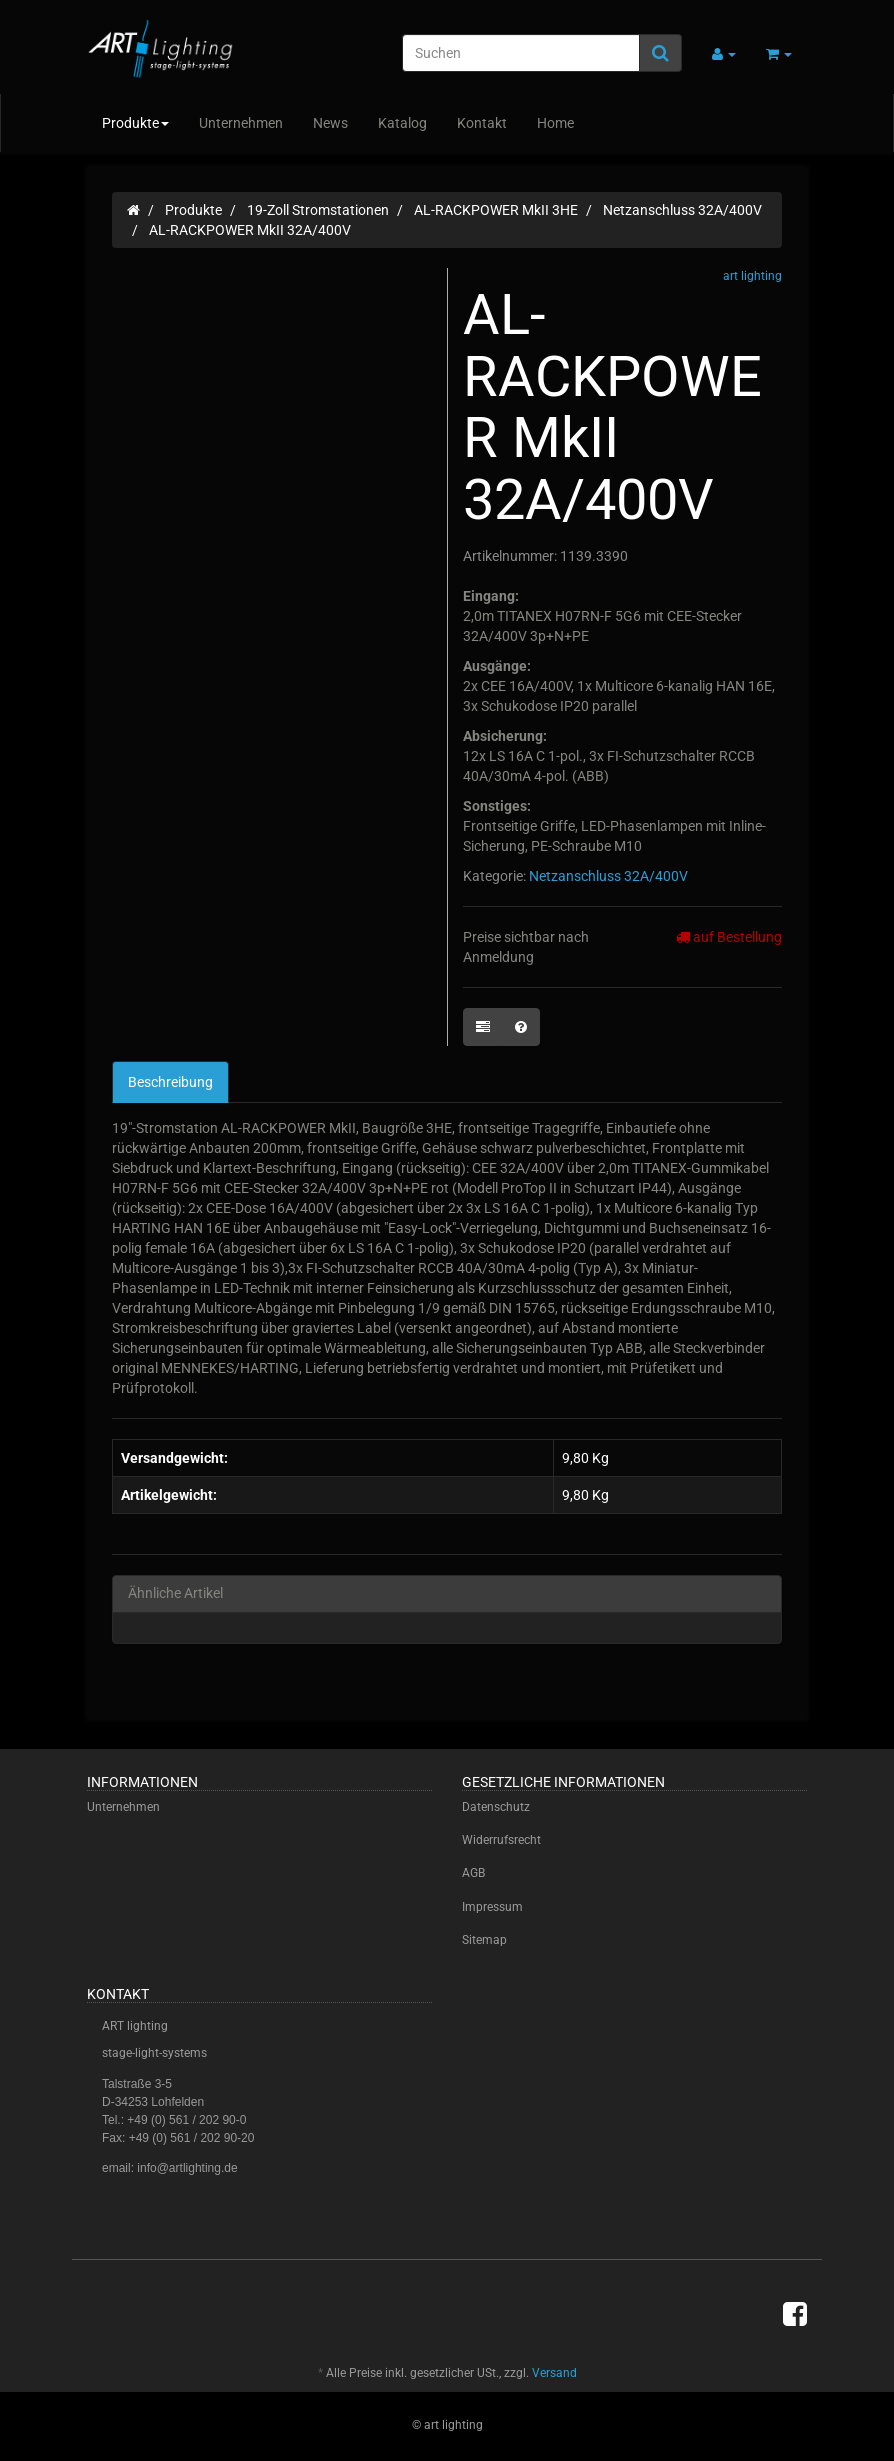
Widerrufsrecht (501, 1840)
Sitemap (484, 1940)
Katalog (402, 123)
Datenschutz (496, 1807)
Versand (554, 2373)
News (330, 123)
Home (555, 123)
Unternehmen (241, 123)
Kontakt (482, 123)
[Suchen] (521, 53)
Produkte (135, 123)
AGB (473, 1873)
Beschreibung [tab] (170, 1082)
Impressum (492, 1907)
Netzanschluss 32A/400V (608, 876)
